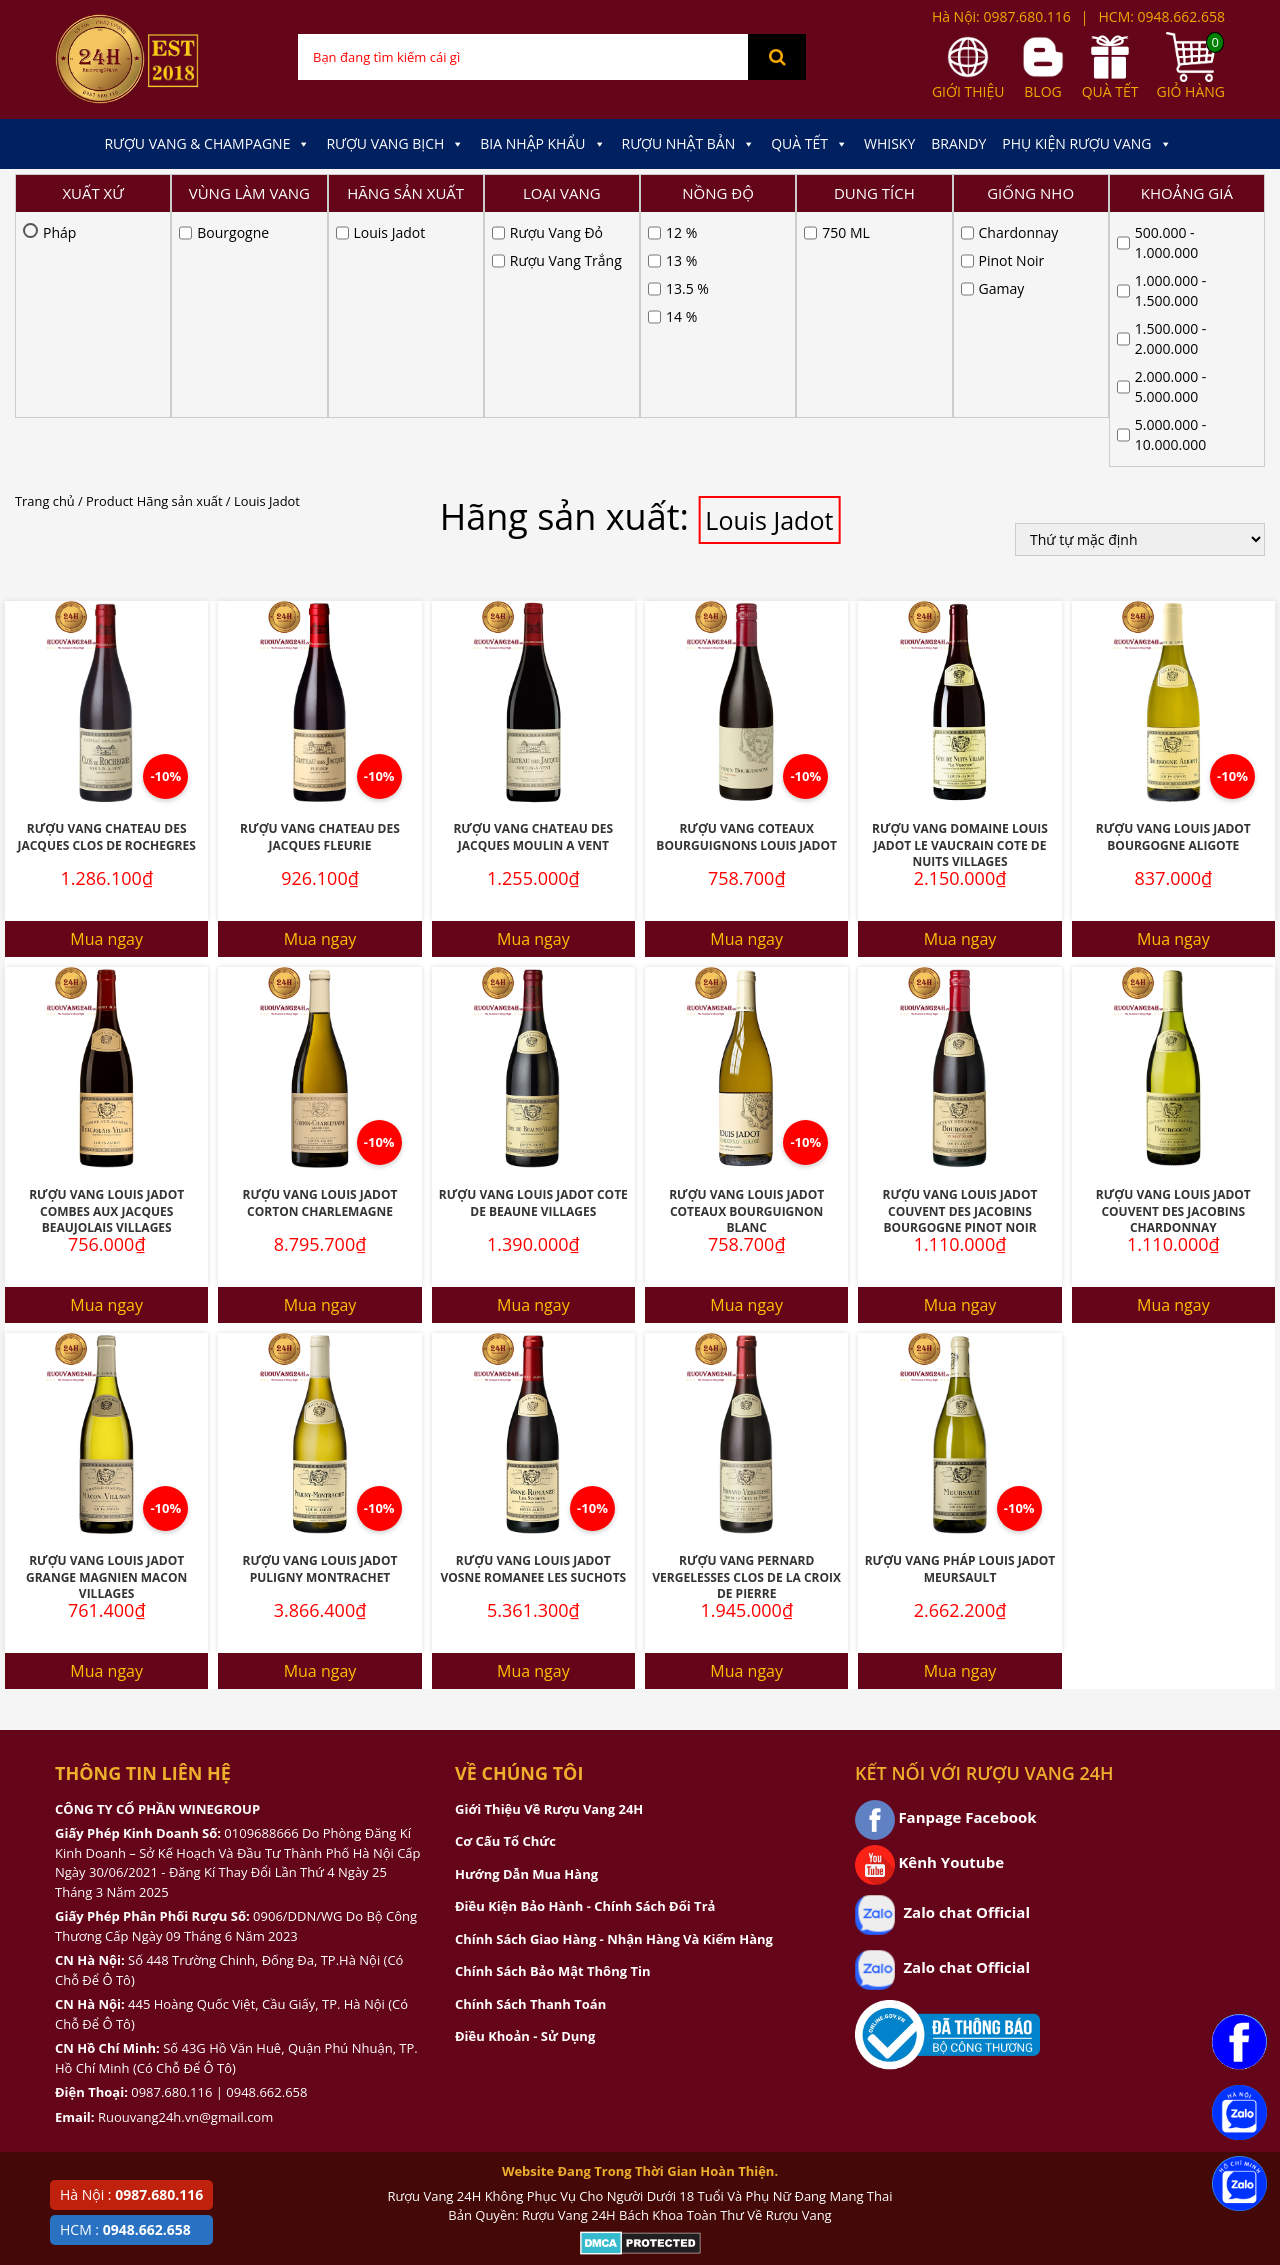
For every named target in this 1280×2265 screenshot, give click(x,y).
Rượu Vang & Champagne (207, 144)
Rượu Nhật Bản (689, 144)
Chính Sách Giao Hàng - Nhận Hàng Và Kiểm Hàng (614, 1685)
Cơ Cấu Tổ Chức (505, 1587)
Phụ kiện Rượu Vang (1086, 144)
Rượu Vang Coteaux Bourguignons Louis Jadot (746, 583)
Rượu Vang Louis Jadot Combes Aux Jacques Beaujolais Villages (106, 957)
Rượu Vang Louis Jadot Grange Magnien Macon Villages (106, 1323)
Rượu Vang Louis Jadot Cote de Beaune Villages (533, 949)
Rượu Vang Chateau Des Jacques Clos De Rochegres (106, 583)
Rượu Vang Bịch (395, 144)
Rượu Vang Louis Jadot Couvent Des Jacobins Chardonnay (1173, 957)
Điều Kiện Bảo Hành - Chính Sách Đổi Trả (585, 1652)
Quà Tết (809, 144)
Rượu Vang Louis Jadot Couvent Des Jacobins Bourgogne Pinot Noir (959, 957)
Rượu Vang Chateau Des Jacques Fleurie (320, 583)
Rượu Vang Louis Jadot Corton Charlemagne (319, 949)
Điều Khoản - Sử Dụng (525, 1782)
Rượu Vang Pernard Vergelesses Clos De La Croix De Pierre (746, 1323)
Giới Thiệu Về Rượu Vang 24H (549, 1555)
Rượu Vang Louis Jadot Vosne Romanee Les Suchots (533, 1315)
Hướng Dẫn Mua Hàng (526, 1620)
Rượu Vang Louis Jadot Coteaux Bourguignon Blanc (746, 957)
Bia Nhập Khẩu (542, 144)
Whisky (889, 143)
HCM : (125, 2229)
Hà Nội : (131, 2194)
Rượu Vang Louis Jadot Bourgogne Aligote (1173, 583)
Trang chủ (45, 247)
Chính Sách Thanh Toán (530, 1750)
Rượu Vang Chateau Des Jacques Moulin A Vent (533, 583)
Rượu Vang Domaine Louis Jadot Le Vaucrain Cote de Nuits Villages (960, 591)
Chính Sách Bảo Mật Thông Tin (552, 1717)
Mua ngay (106, 685)
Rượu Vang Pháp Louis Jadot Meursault (960, 1315)
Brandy (958, 143)
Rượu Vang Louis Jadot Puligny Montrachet (319, 1315)
